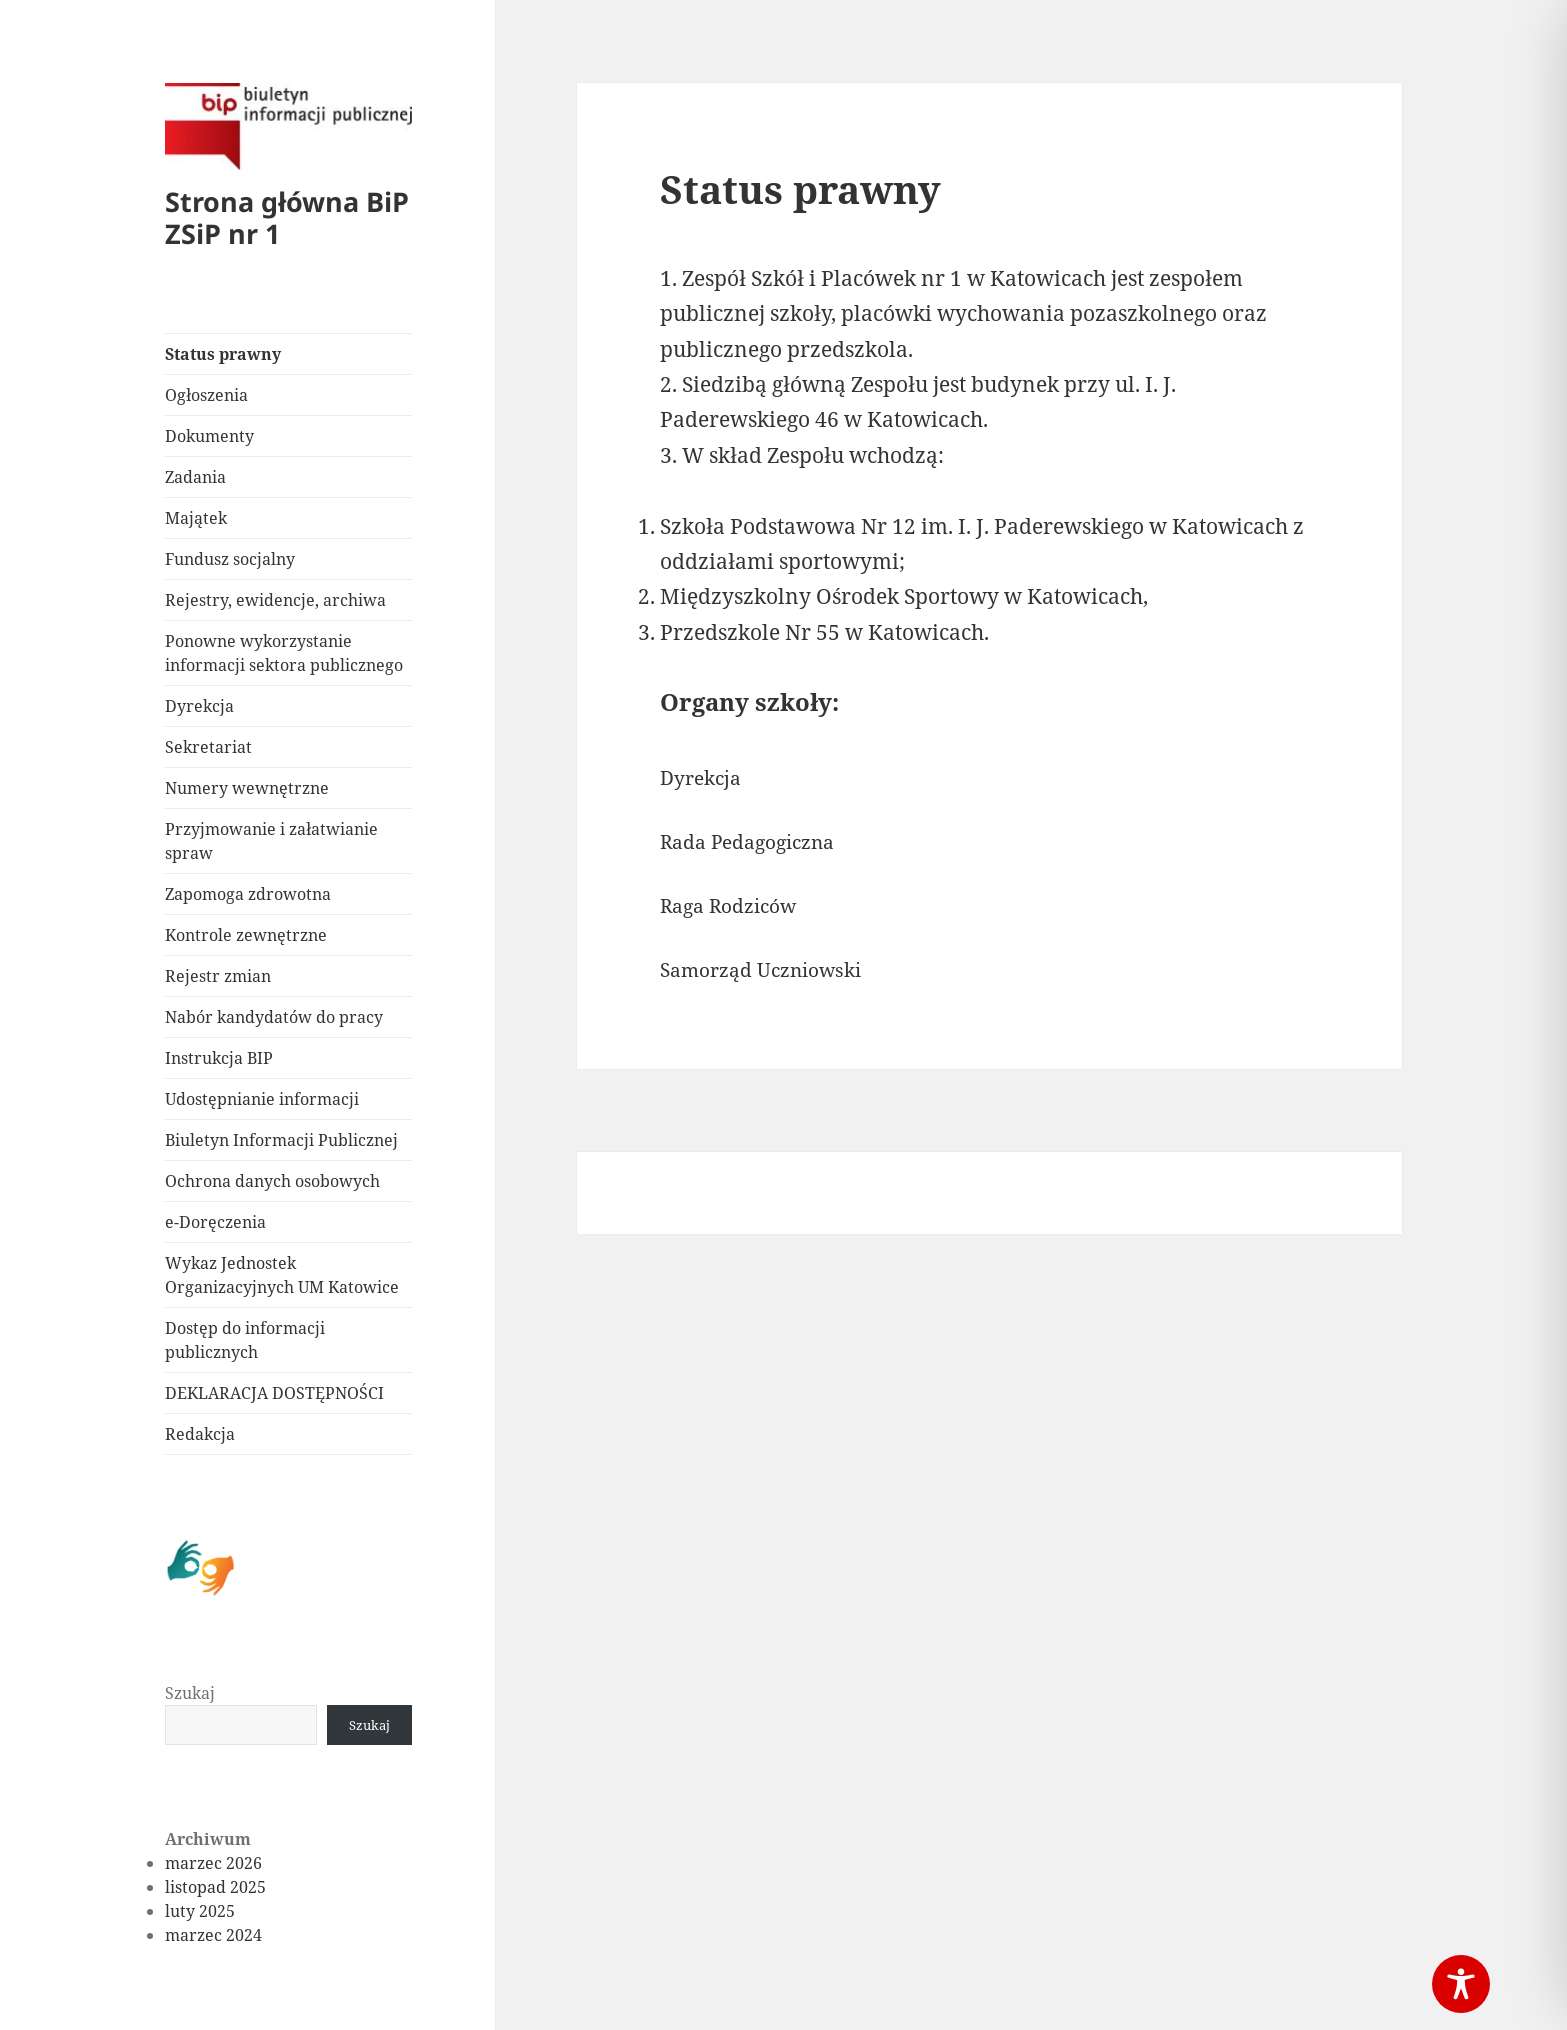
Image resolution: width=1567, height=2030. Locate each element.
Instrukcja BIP (219, 1058)
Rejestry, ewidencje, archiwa (275, 600)
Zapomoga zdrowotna (248, 894)
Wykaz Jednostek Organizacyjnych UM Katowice (282, 1275)
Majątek (196, 518)
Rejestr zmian (218, 976)
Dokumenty (209, 436)
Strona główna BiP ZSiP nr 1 (287, 217)
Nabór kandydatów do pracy (274, 1017)
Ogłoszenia (206, 395)
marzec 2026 (213, 1863)
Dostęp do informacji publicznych (245, 1340)
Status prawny (223, 354)
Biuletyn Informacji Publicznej (281, 1140)
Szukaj (190, 1693)
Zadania (195, 477)
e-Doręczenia (215, 1222)
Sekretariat (208, 747)
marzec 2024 (213, 1935)
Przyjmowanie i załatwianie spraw (271, 841)
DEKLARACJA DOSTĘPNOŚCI (274, 1393)
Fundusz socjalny (230, 559)
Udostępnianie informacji (262, 1099)
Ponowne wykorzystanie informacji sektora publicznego (284, 653)
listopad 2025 (215, 1887)
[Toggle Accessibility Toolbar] (1461, 1984)
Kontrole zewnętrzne (246, 935)
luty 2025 (200, 1911)
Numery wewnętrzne (247, 788)
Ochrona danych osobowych (272, 1181)
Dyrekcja (199, 706)
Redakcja (200, 1434)
